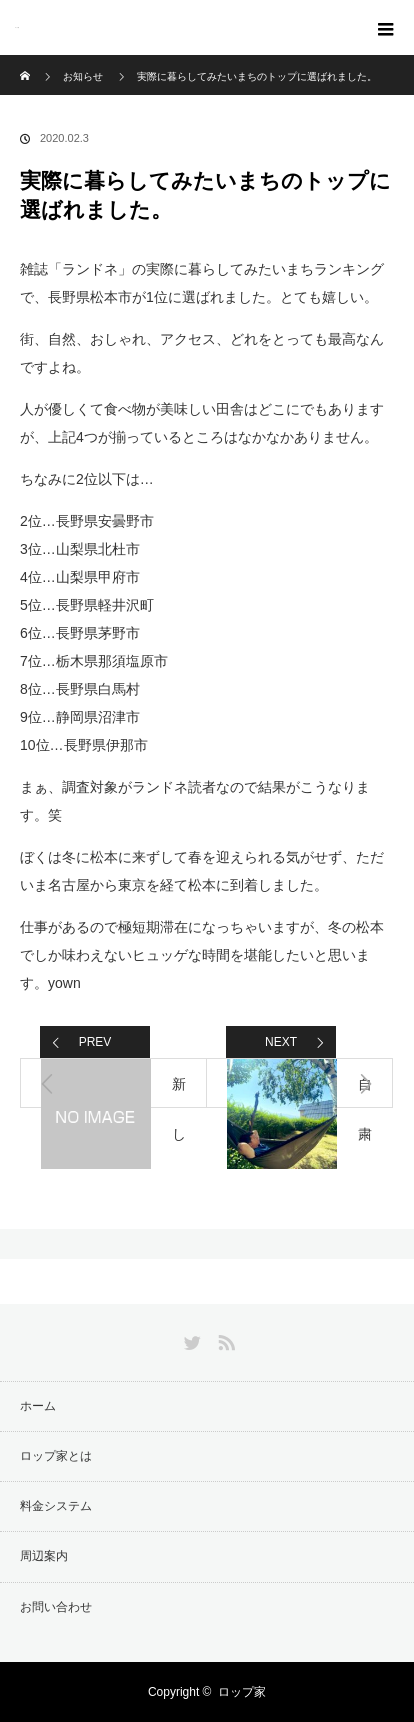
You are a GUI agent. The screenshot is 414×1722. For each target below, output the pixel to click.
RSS (224, 1339)
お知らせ (83, 76)
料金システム (56, 1506)
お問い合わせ (56, 1607)
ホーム (38, 1406)
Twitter (190, 1339)
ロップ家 (17, 27)
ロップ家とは (56, 1456)
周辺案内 (44, 1556)
